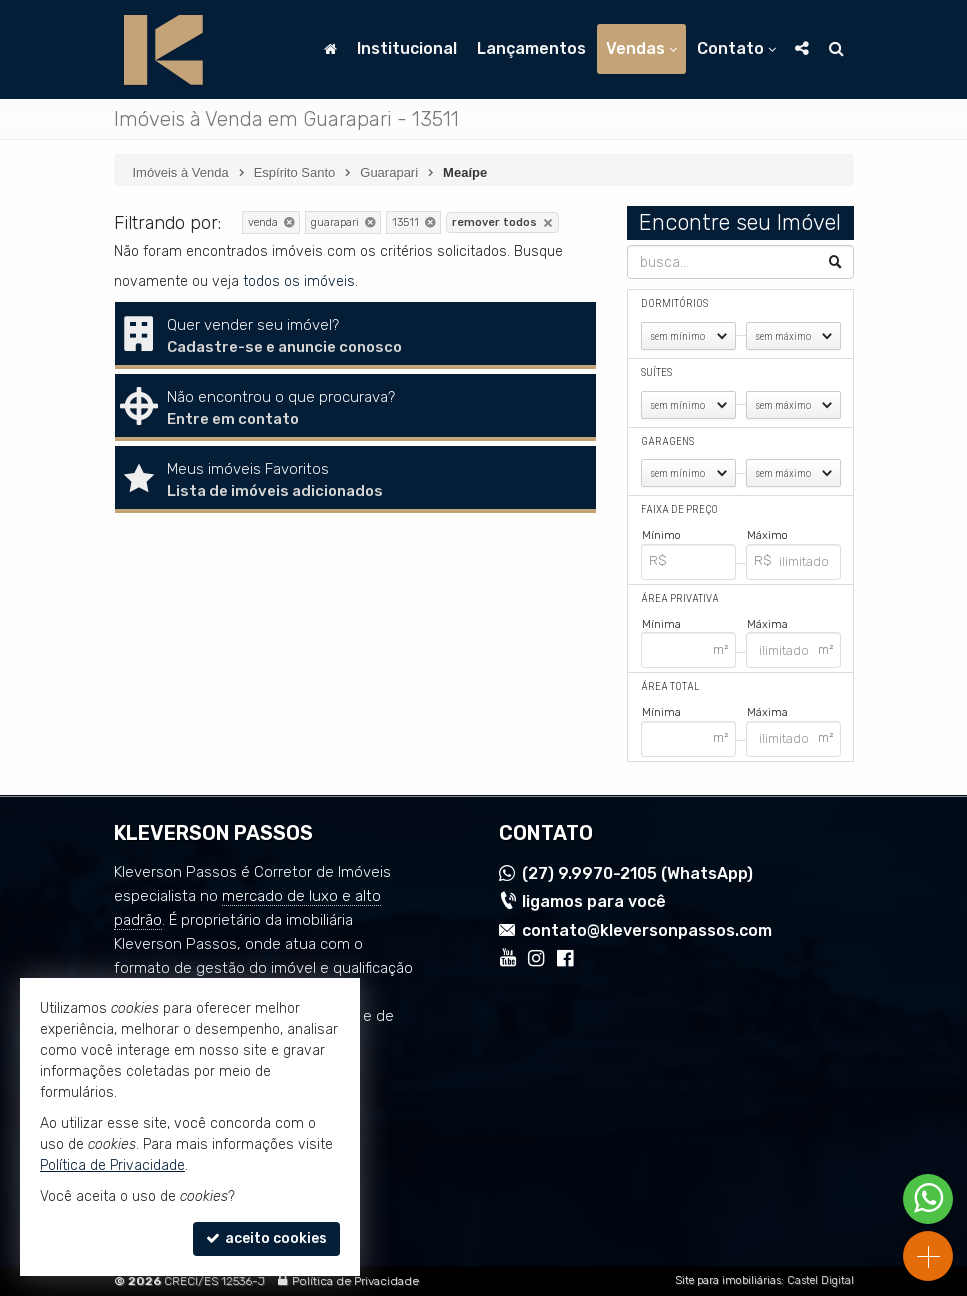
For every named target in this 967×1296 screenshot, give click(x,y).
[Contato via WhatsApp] (928, 1199)
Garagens (667, 441)
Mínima (661, 623)
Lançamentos (531, 48)
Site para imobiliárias (728, 1280)
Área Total (670, 686)
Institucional (407, 48)
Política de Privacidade (355, 1281)
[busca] (836, 49)
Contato (736, 48)
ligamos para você (594, 901)
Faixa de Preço (679, 509)
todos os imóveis (299, 281)
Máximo (767, 535)
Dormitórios (674, 303)
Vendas (641, 48)
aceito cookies (266, 1238)
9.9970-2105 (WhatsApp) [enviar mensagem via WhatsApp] (637, 873)
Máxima (767, 623)
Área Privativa (680, 598)
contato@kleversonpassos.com (647, 930)
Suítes (656, 372)
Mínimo (661, 535)
